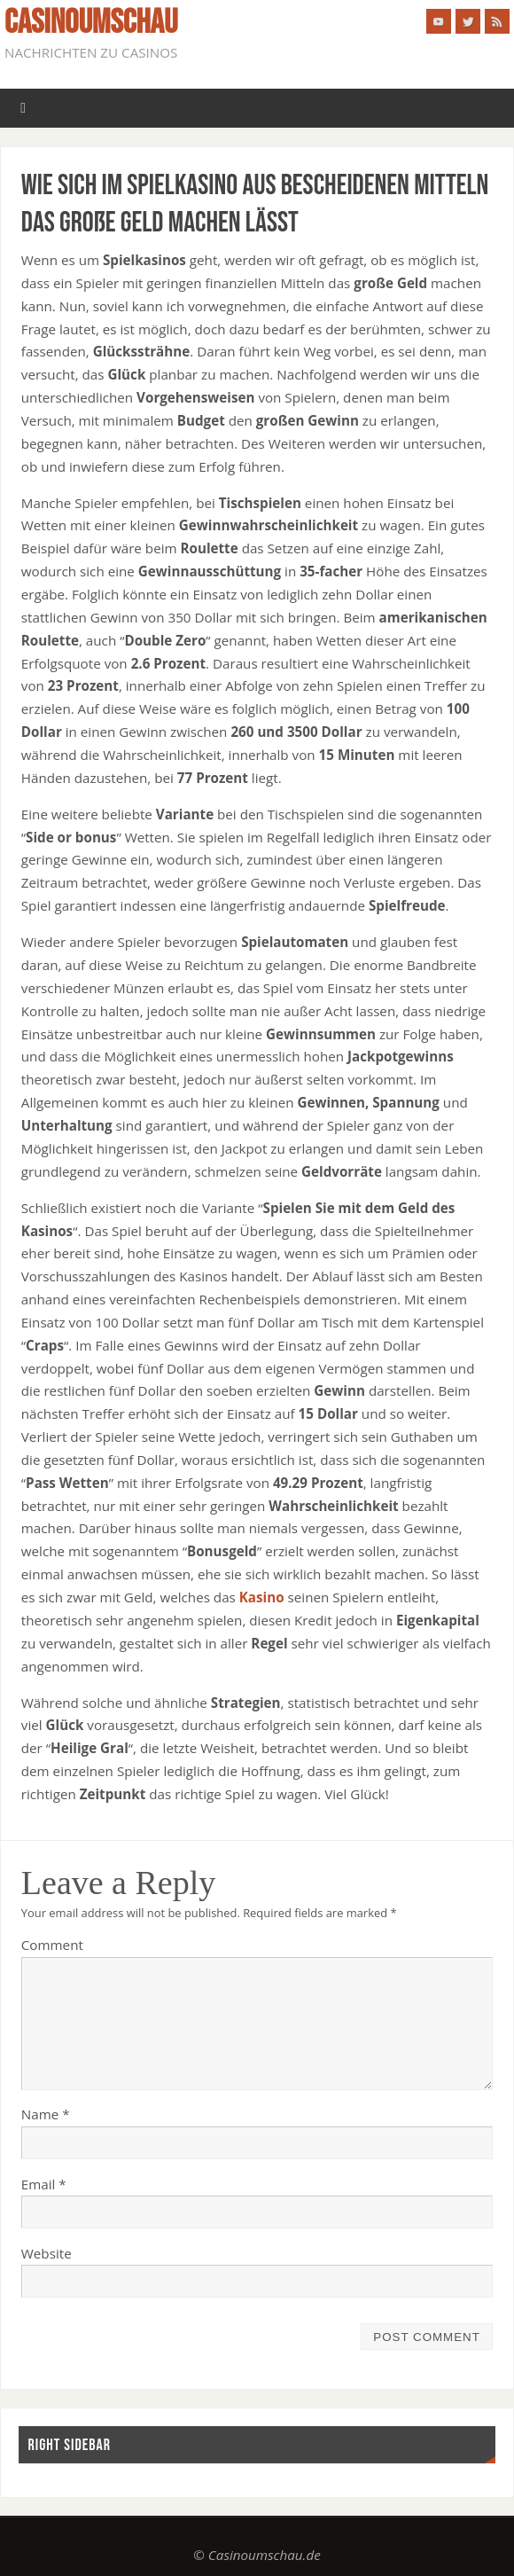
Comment (52, 1945)
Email (43, 2184)
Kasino (261, 1597)
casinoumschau (90, 23)
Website (46, 2253)
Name (45, 2114)
